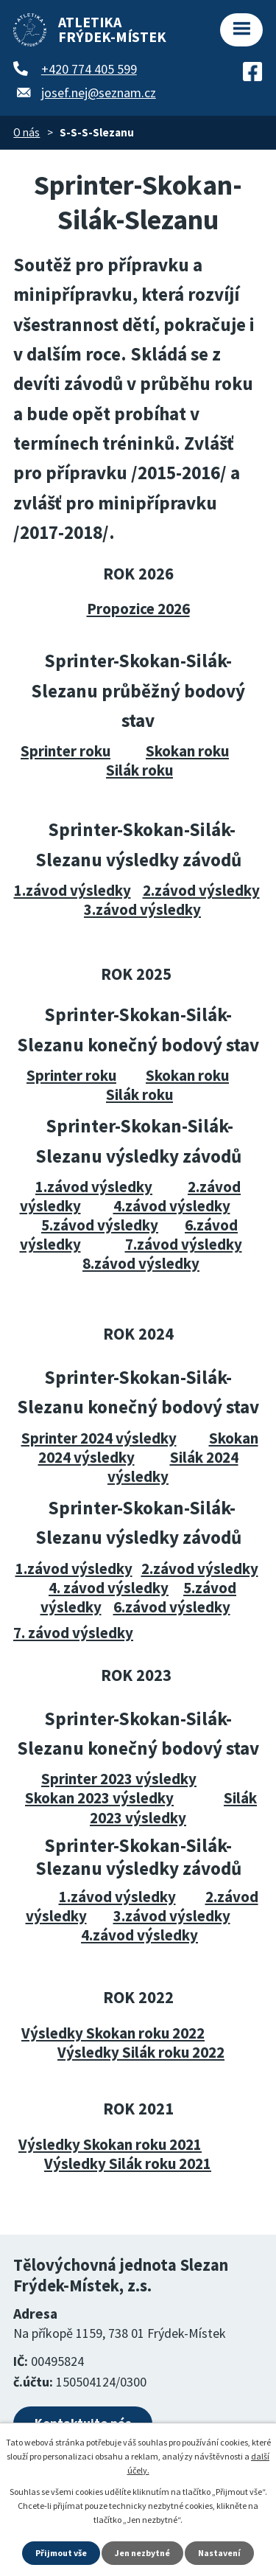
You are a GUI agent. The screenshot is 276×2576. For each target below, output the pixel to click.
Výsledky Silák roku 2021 (127, 2163)
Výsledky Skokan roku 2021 (110, 2144)
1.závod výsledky (72, 890)
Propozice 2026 (138, 609)
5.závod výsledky (99, 1225)
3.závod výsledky (142, 909)
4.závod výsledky (171, 1206)
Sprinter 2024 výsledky (99, 1438)
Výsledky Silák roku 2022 (140, 2052)
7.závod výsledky (183, 1244)
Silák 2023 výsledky (173, 1807)
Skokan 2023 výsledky (99, 1798)
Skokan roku (187, 751)
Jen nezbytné (142, 2552)
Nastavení (219, 2552)
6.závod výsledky (171, 1607)
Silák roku (139, 770)
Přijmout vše (61, 2552)
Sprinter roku (65, 751)
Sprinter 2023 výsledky (119, 1779)
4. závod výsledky (109, 1588)
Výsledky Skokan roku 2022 (113, 2033)
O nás (26, 132)
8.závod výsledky (140, 1263)
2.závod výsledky (201, 890)
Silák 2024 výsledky (172, 1466)
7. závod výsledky (73, 1633)
